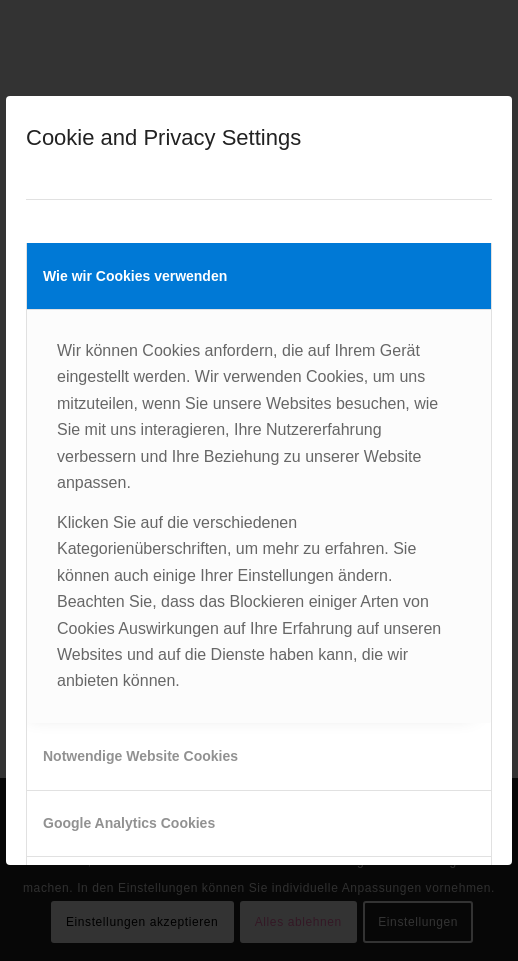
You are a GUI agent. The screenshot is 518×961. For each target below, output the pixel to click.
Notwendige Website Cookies (140, 756)
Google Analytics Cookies (129, 823)
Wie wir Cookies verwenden (135, 276)
